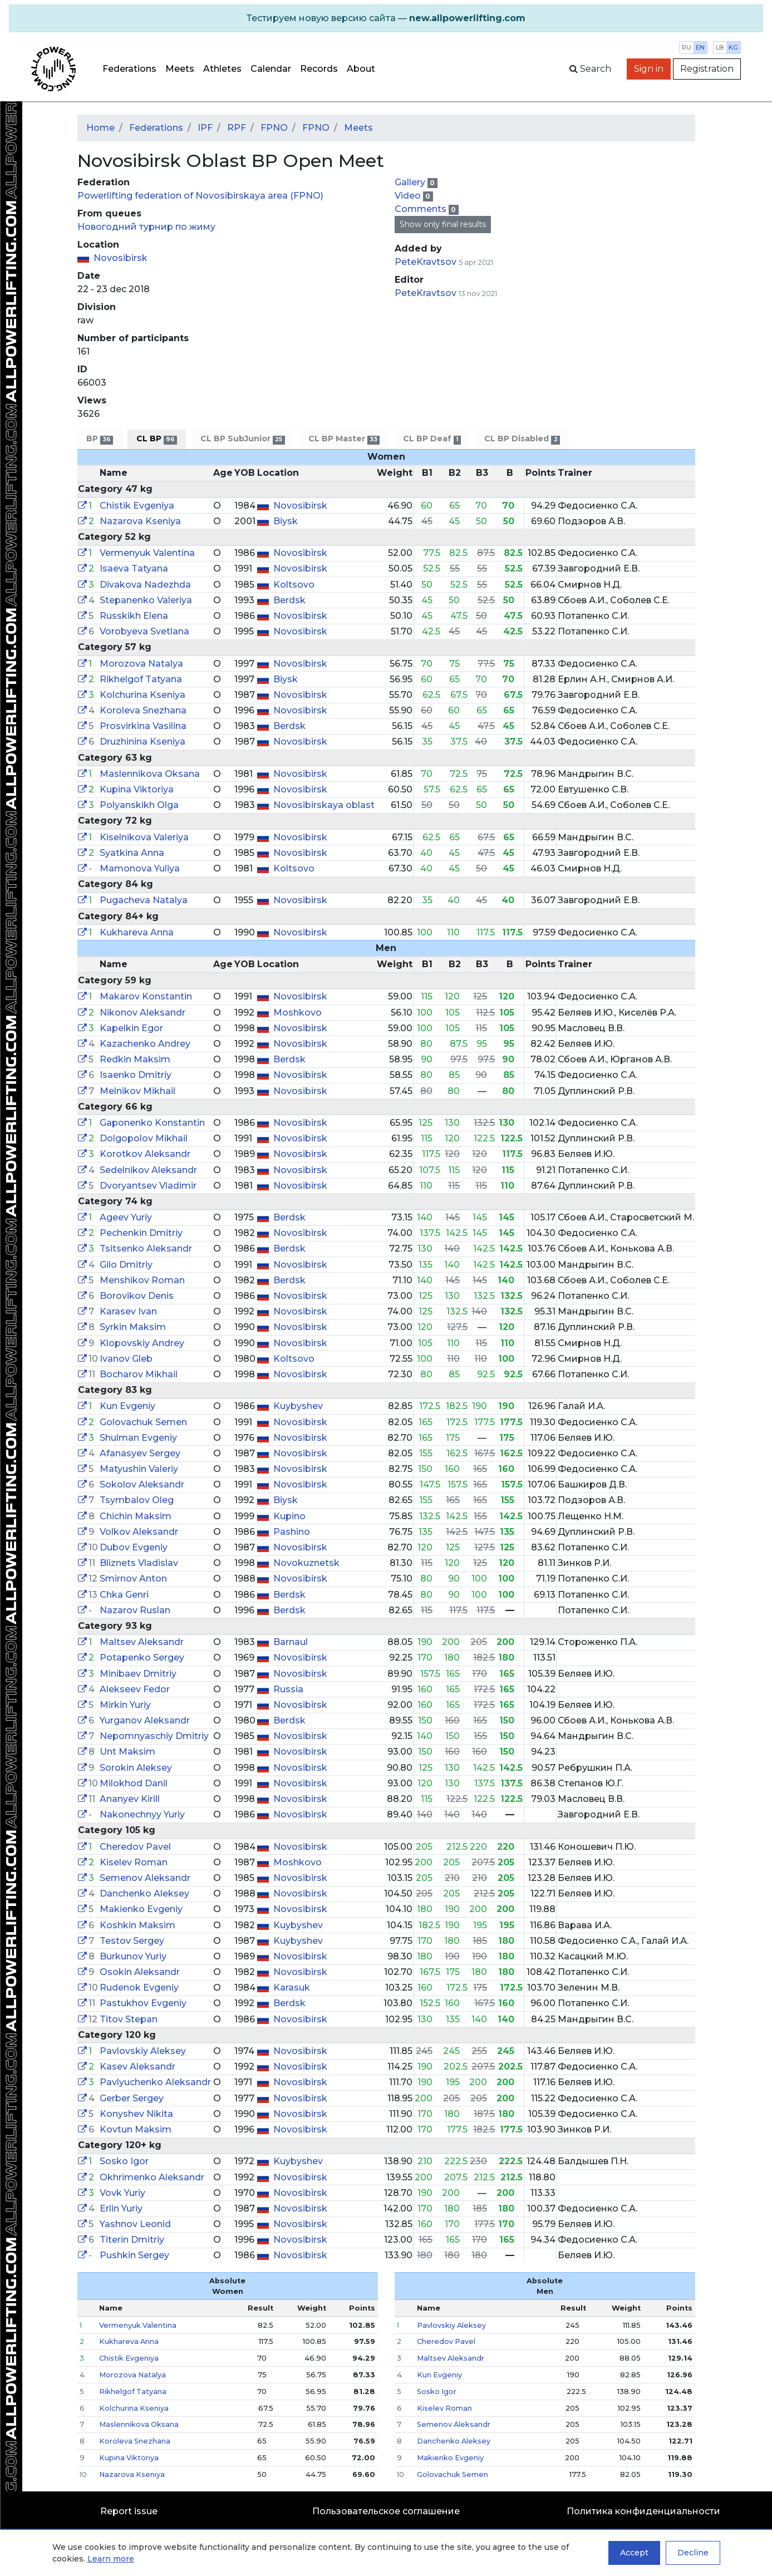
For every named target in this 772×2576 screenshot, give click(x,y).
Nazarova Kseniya (140, 521)
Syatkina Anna (132, 853)
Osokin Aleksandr (140, 1972)
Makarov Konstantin (146, 996)
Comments (422, 209)
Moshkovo (297, 1012)
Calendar (270, 68)
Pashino (291, 1531)
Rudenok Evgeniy (139, 1987)
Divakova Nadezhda (145, 584)
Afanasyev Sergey (140, 1453)
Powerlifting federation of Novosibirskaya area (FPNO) (200, 195)
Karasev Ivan (128, 1311)
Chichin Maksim (135, 1516)
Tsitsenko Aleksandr (146, 1248)
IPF (205, 127)
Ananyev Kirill (130, 1799)
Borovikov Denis (137, 1296)
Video (409, 195)
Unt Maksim (127, 1751)
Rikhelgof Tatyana (141, 679)
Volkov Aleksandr (139, 1531)
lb (720, 47)
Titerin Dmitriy (132, 2239)
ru (686, 47)
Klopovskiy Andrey (142, 1343)
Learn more (110, 2559)
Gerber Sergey (132, 2098)
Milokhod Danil (134, 1783)
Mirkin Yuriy (125, 1705)
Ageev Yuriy (126, 1217)
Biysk (285, 521)
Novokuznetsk (306, 1563)
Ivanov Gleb (126, 1358)
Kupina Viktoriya (137, 789)
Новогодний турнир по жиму (146, 226)
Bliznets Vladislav (139, 1563)
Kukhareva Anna (137, 932)
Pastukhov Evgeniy (143, 2003)
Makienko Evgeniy (141, 1909)
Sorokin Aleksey (136, 1767)
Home (100, 127)
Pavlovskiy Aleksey (143, 2051)
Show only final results (443, 224)
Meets (179, 68)
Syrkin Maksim (133, 1327)
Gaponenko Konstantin (152, 1122)
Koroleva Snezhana (143, 710)
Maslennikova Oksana (150, 774)
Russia (288, 1689)
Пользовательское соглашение (386, 2511)
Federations (129, 68)
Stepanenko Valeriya (146, 600)
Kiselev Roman (134, 1862)
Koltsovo (293, 584)
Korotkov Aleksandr (145, 1154)
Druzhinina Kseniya (142, 741)
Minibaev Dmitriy (138, 1673)
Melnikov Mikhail (137, 1091)
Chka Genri (124, 1594)
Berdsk (289, 600)
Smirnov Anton (133, 1578)
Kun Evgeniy (127, 1406)
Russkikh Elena (134, 615)
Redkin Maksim (135, 1059)
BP (99, 439)
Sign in (648, 68)
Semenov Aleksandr (145, 1878)
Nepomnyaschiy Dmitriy (154, 1736)
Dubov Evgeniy (134, 1547)
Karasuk (291, 1987)
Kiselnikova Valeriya (144, 837)
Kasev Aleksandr (137, 2066)
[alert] (386, 18)
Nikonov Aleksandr (142, 1012)
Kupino (289, 1516)
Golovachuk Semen (143, 1422)
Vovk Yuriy (122, 2193)
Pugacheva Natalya (144, 900)
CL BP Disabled (521, 439)
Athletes (222, 68)
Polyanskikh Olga (139, 805)
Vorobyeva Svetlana (144, 631)
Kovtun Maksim (135, 2129)
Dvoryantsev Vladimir (148, 1185)
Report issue (129, 2511)
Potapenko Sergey (142, 1657)
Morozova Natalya (141, 663)
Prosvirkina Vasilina (143, 726)
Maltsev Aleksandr (142, 1642)
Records (319, 68)
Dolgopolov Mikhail (144, 1138)
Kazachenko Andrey (145, 1043)
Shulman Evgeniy (138, 1437)
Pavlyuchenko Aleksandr (155, 2082)
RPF (236, 127)
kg (733, 47)
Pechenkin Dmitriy (141, 1233)
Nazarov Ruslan (135, 1610)
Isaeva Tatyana (134, 568)
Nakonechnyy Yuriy (142, 1814)
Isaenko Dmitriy (135, 1075)
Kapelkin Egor (131, 1028)
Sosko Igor (124, 2161)
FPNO (274, 127)
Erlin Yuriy (121, 2208)
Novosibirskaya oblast (324, 805)
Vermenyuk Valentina (147, 553)
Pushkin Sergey (134, 2255)
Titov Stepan (129, 2019)
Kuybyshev (298, 1406)
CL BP (156, 439)
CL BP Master (344, 439)
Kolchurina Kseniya (142, 694)
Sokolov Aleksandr (142, 1484)
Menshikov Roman (142, 1280)
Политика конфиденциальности (643, 2511)
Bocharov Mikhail (139, 1374)
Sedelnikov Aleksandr (148, 1170)
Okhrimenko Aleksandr (152, 2177)
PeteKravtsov (425, 262)
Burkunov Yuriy (133, 1956)
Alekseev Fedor (135, 1689)
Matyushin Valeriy (139, 1469)
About (361, 68)
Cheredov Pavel (135, 1846)
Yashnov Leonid (135, 2224)
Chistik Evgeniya (137, 505)
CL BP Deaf (432, 439)
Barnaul (290, 1642)
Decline (693, 2553)
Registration (707, 68)
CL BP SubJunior (242, 439)
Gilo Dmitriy (126, 1264)
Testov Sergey (132, 1940)
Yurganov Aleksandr (145, 1720)
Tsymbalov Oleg (137, 1500)
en (700, 47)
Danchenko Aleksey (144, 1893)
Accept (634, 2553)
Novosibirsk (120, 258)
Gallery (411, 182)
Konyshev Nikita (136, 2114)
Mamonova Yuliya (140, 868)
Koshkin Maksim (137, 1925)
